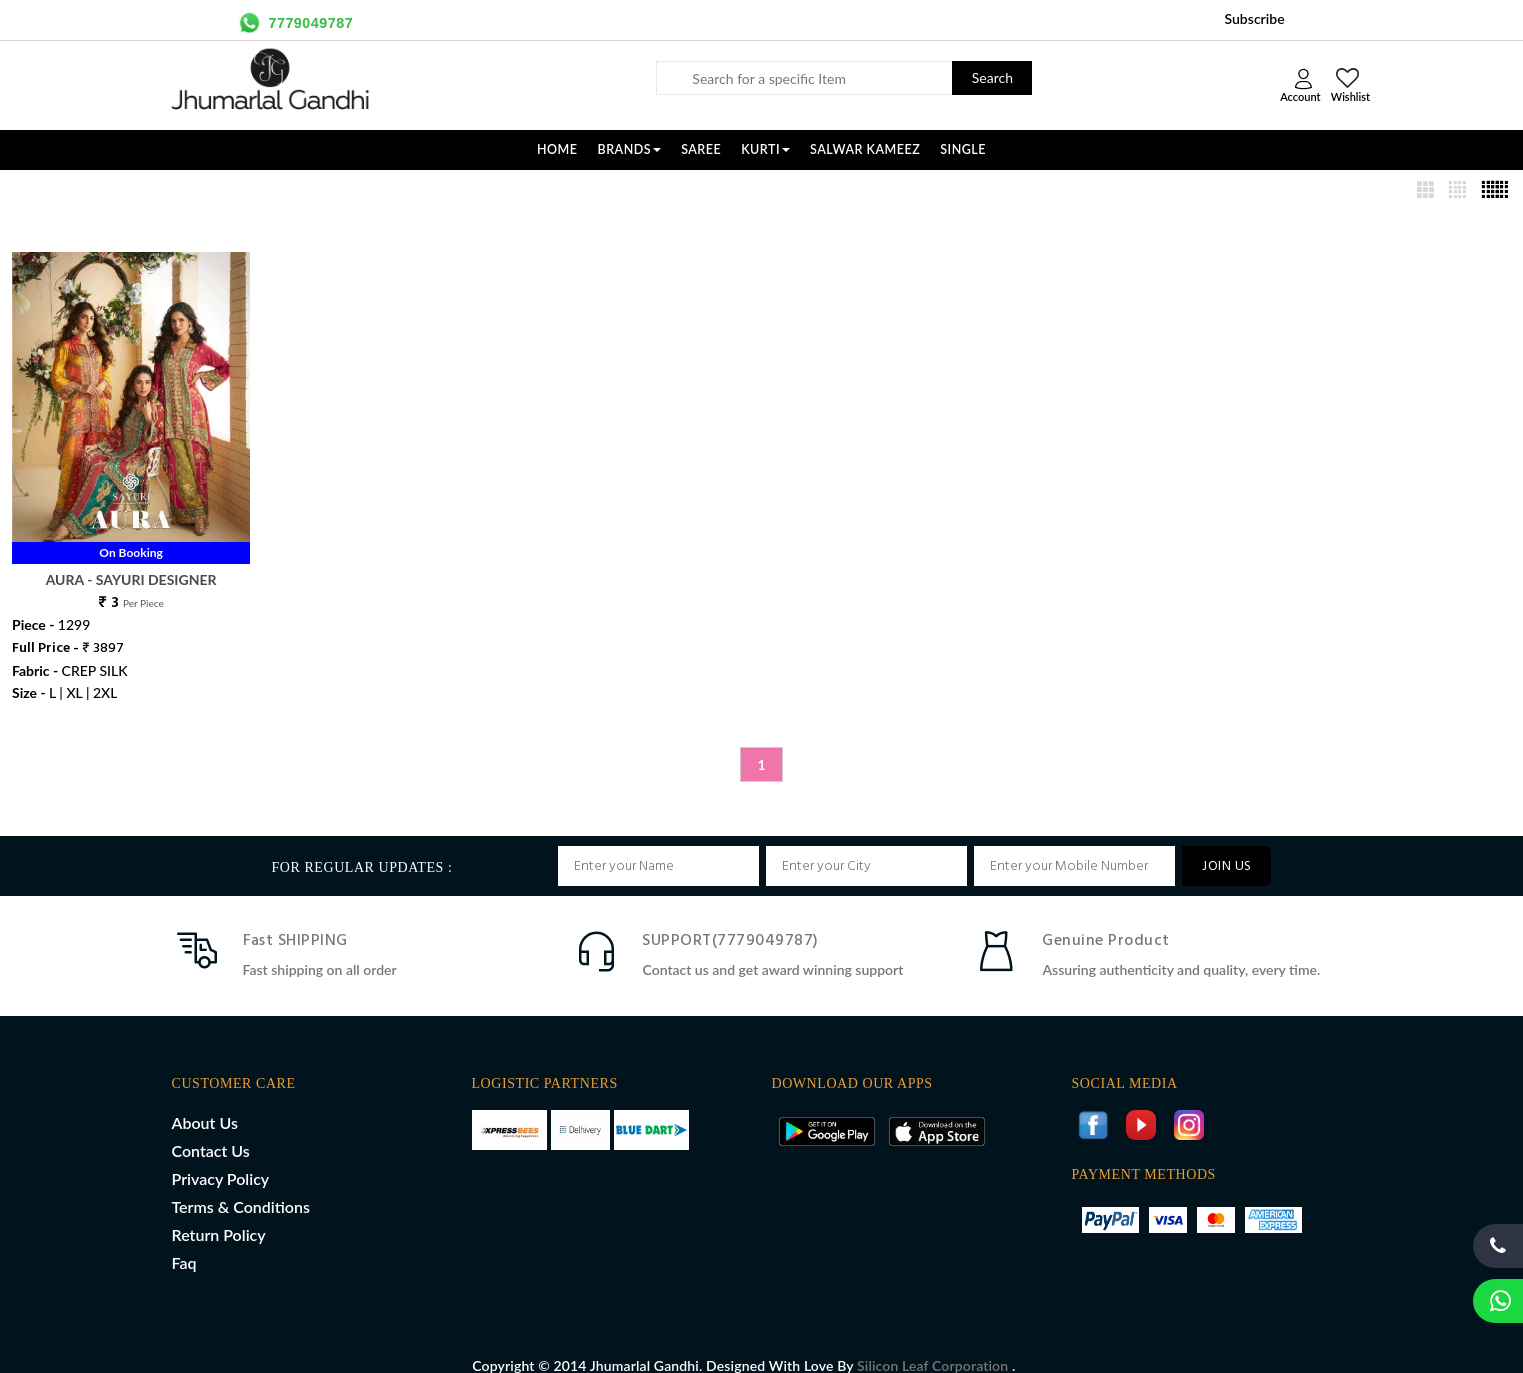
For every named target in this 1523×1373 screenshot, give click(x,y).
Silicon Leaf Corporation (934, 1344)
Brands (630, 149)
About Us (205, 1101)
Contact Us (211, 1129)
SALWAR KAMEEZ (865, 149)
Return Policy (219, 1213)
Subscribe (1255, 18)
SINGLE (963, 149)
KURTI (765, 149)
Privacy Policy (221, 1157)
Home (557, 149)
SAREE (701, 149)
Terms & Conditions (241, 1185)
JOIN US (1226, 845)
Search (992, 77)
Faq (184, 1241)
